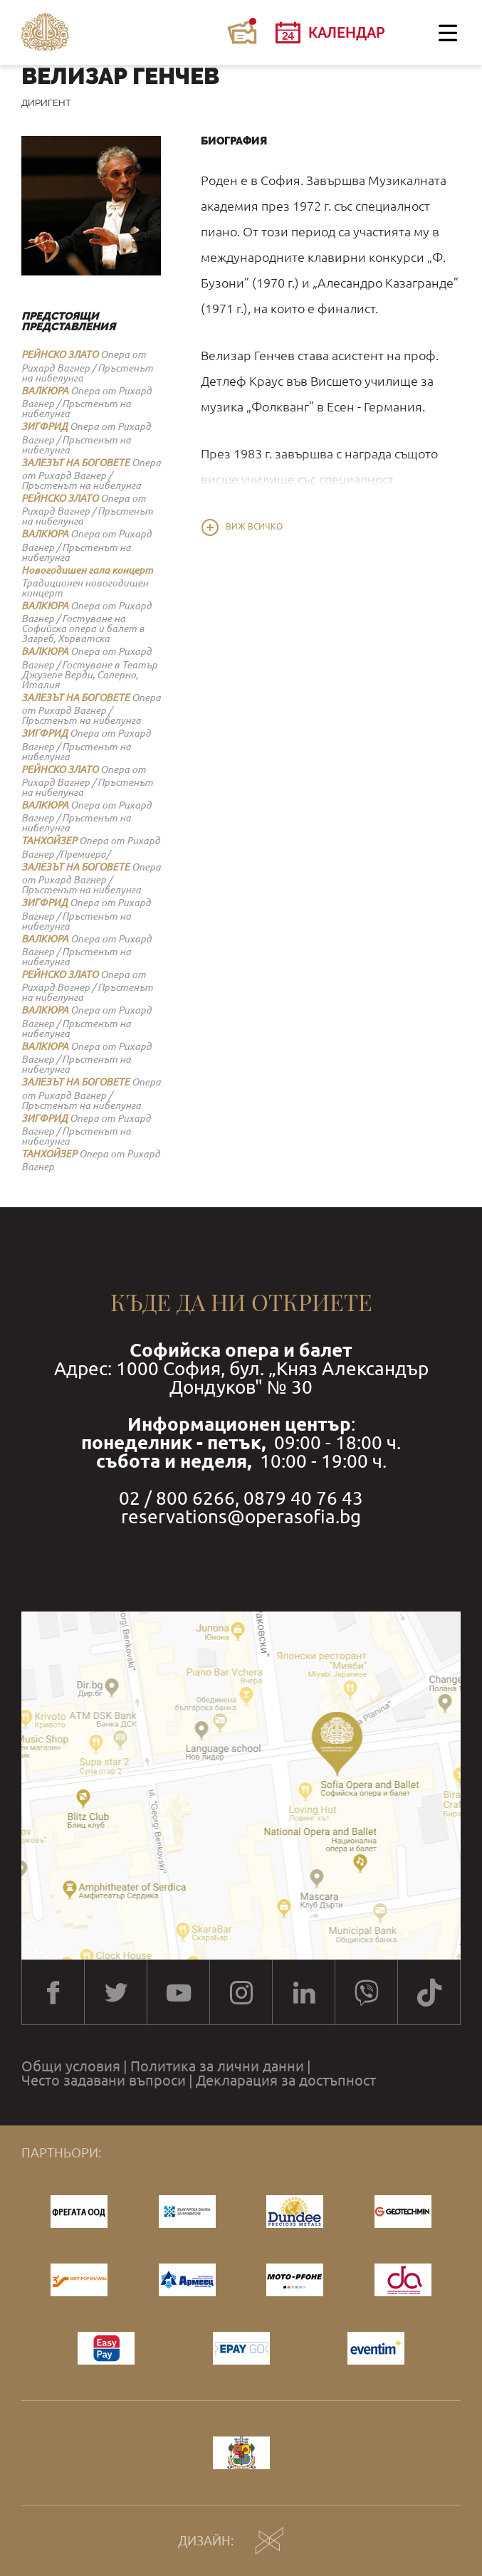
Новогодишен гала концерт (87, 570)
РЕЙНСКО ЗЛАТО (59, 354)
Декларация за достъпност (286, 2080)
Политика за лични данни (217, 2066)
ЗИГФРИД (44, 426)
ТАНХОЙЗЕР (49, 840)
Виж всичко (254, 527)
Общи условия (70, 2066)
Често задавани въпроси (103, 2080)
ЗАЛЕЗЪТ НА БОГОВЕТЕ (75, 462)
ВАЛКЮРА (44, 390)
